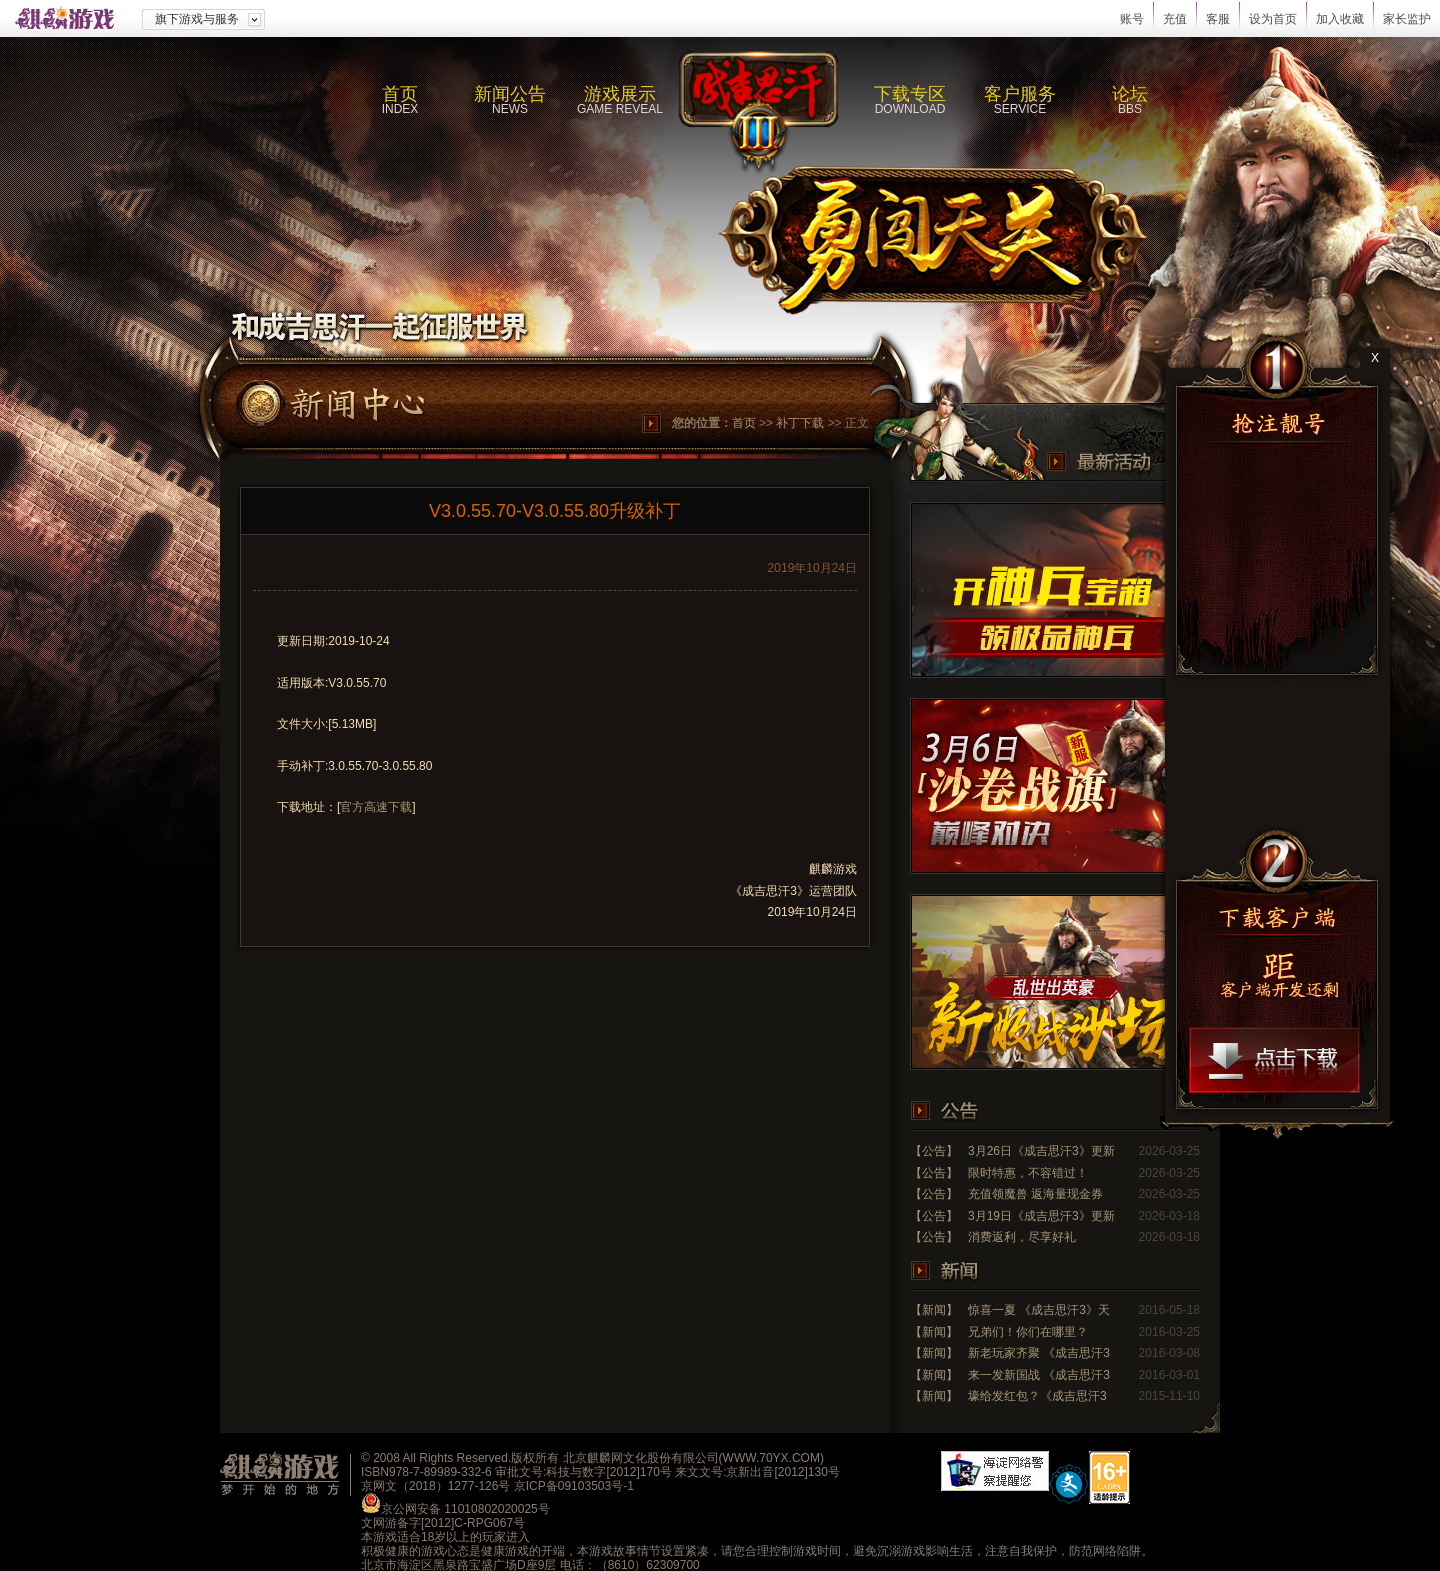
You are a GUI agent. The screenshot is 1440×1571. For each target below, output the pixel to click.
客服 (1218, 19)
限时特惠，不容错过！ (1028, 1173)
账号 (1132, 19)
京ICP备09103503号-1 (574, 1486)
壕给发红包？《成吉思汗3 (1037, 1396)
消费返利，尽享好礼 (1022, 1237)
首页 (744, 423)
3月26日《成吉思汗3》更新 (1041, 1151)
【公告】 (934, 1151)
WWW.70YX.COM (771, 1458)
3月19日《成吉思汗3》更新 (1041, 1216)
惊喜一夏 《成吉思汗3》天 (1039, 1310)
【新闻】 (934, 1310)
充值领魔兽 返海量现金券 (1035, 1194)
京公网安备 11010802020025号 (465, 1509)
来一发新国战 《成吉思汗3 (1039, 1375)
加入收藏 (1340, 19)
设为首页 (1273, 19)
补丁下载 (800, 423)
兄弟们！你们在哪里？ (1028, 1332)
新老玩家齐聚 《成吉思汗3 (1039, 1353)
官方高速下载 (376, 807)
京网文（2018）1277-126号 (435, 1486)
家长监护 (1407, 19)
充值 (1175, 19)
